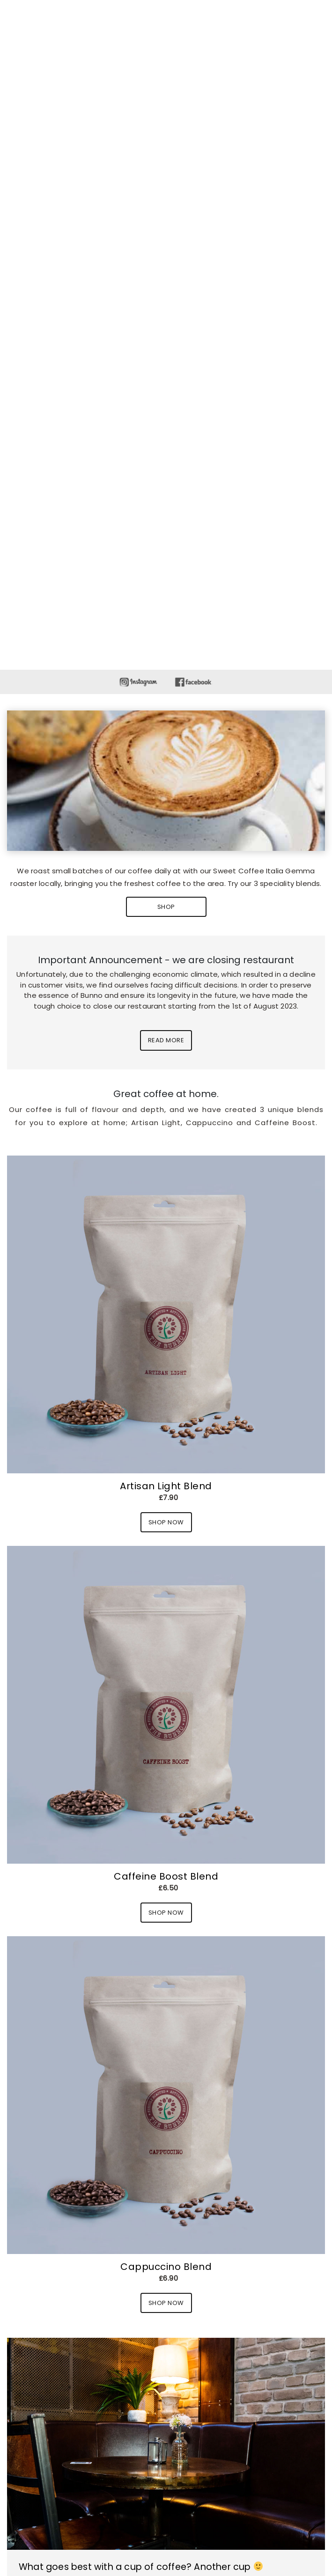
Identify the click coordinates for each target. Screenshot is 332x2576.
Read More (166, 1040)
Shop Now (166, 1522)
